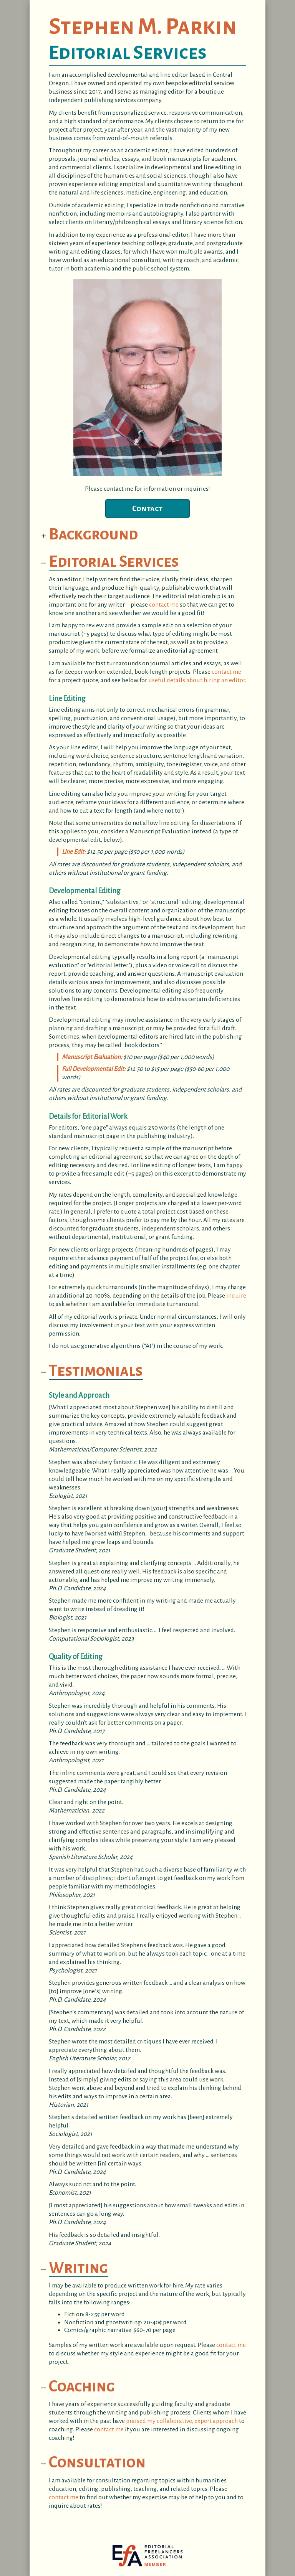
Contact (147, 508)
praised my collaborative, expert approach (182, 2421)
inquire (236, 1295)
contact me (164, 604)
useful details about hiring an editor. (197, 680)
